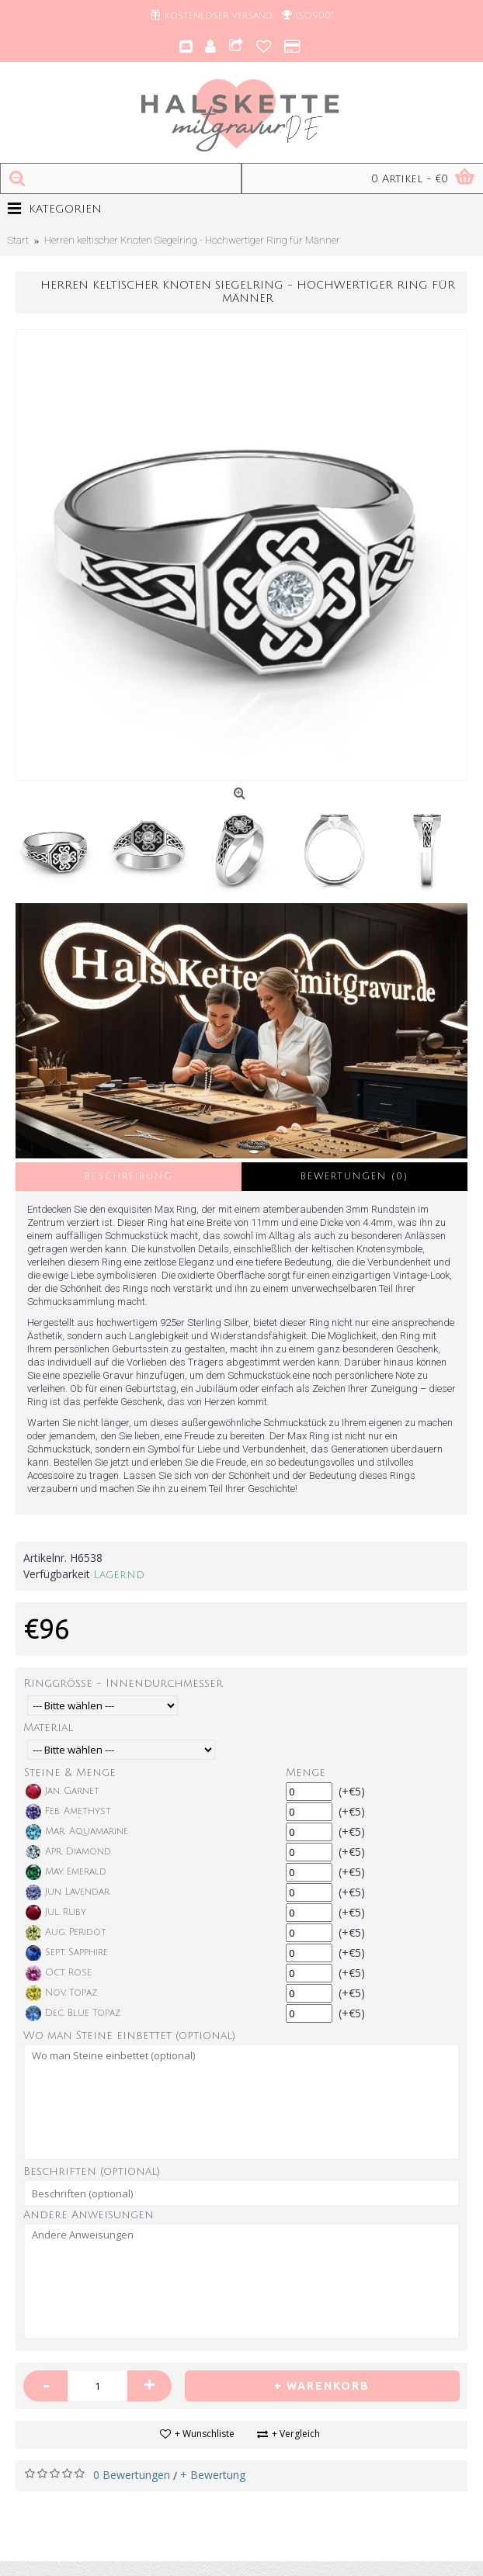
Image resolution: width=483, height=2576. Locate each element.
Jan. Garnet (62, 1791)
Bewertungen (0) (354, 1177)
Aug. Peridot (66, 1933)
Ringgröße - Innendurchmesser (123, 1683)
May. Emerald (66, 1872)
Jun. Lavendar (67, 1892)
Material (48, 1727)
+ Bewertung (212, 2474)
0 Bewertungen (131, 2474)
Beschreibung (129, 1177)
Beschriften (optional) (91, 2171)
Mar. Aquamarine (77, 1832)
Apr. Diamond (68, 1852)
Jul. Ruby (56, 1912)
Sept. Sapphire (67, 1953)
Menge (305, 1772)
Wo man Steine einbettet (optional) (129, 2035)
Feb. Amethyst (68, 1811)
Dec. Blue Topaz (73, 2013)
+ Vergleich (296, 2433)
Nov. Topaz (61, 1993)
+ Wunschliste (205, 2433)
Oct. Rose (59, 1973)
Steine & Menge (70, 1772)
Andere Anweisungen (88, 2215)
